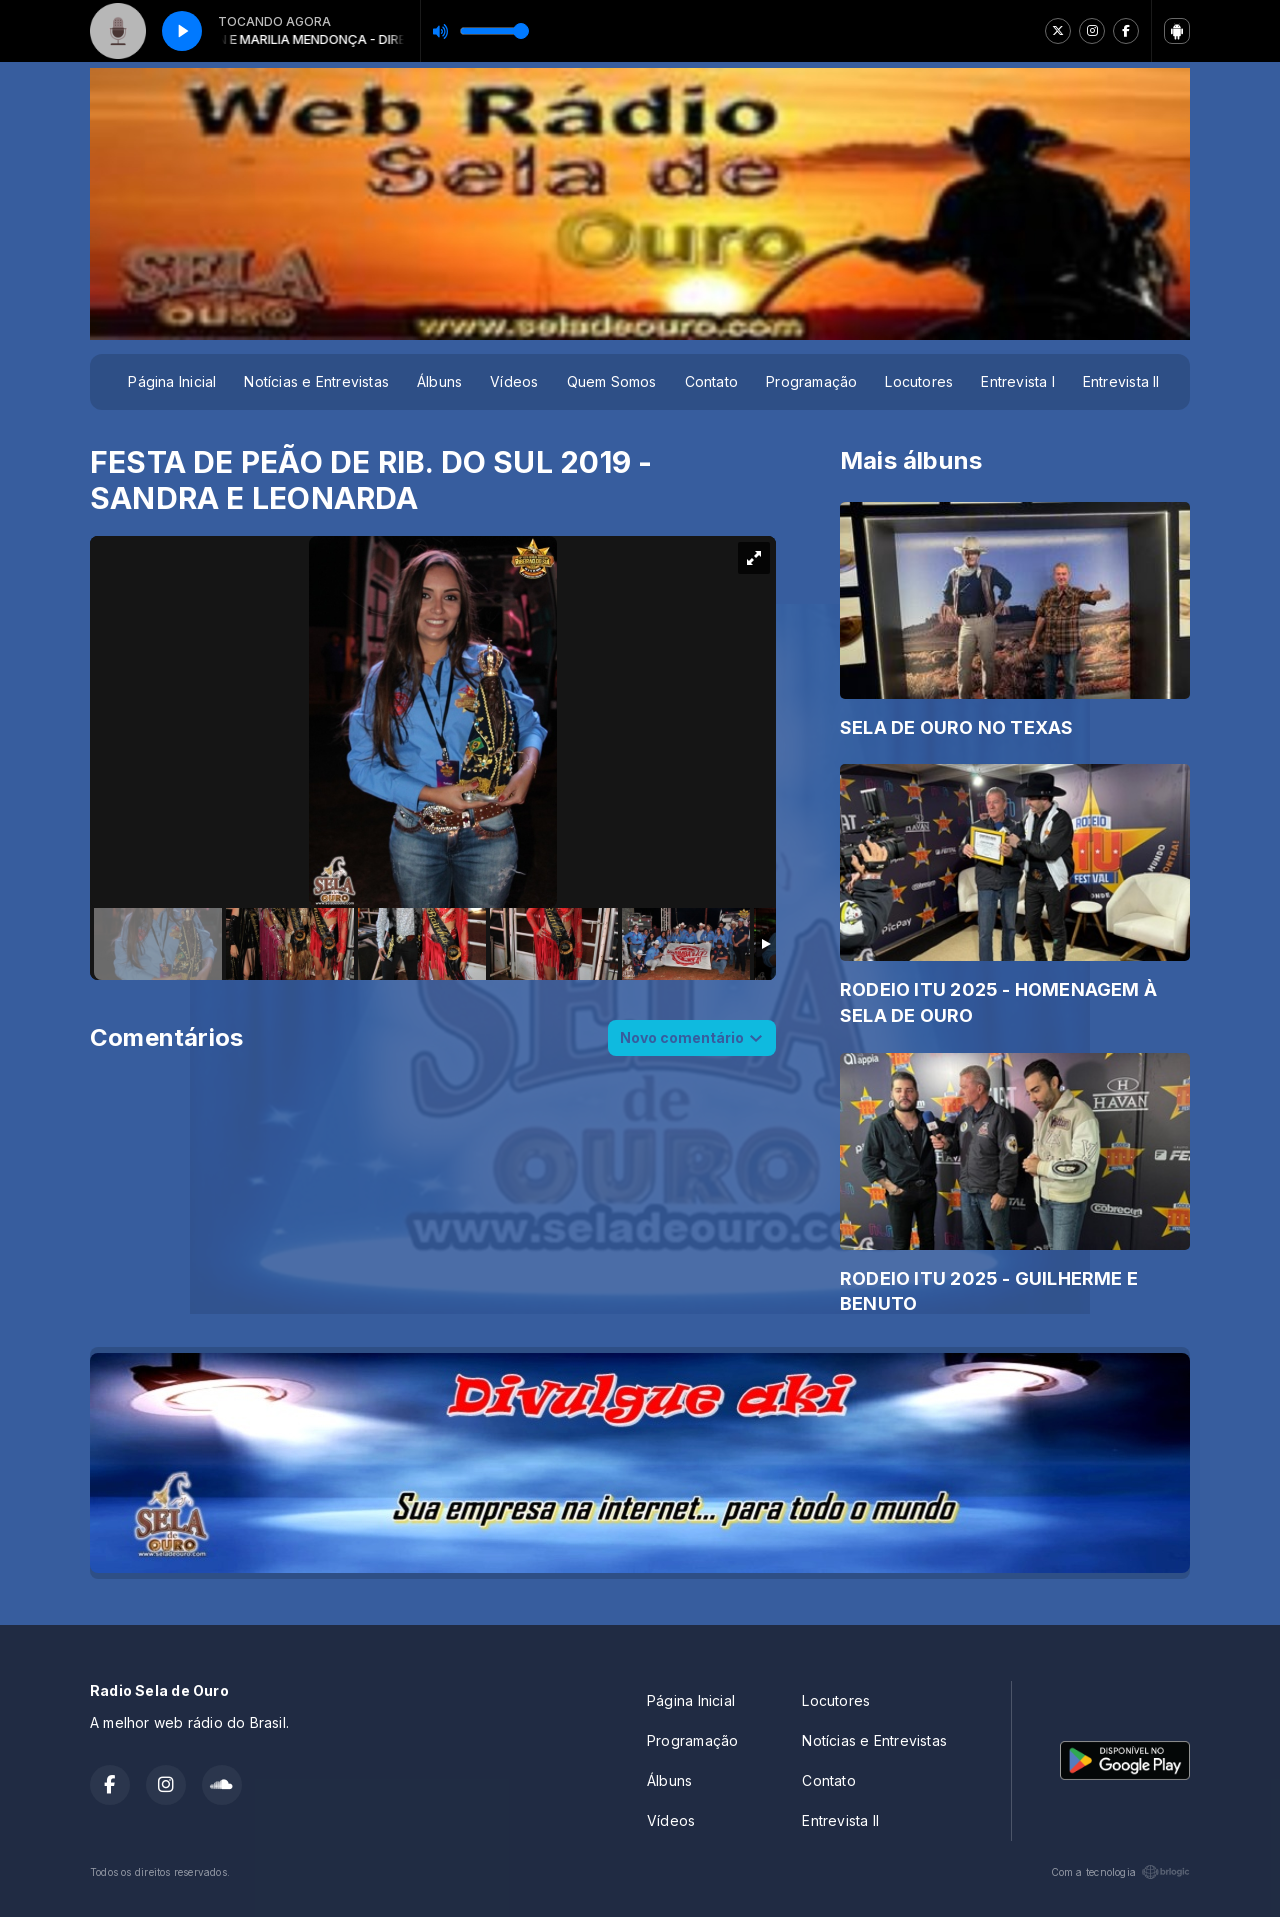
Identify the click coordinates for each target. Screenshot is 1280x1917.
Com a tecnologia (1120, 1872)
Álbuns (439, 381)
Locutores (919, 381)
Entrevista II (1121, 381)
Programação (811, 381)
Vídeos (514, 381)
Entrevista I (1018, 381)
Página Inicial (172, 381)
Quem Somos (612, 381)
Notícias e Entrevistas (316, 381)
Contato (711, 381)
